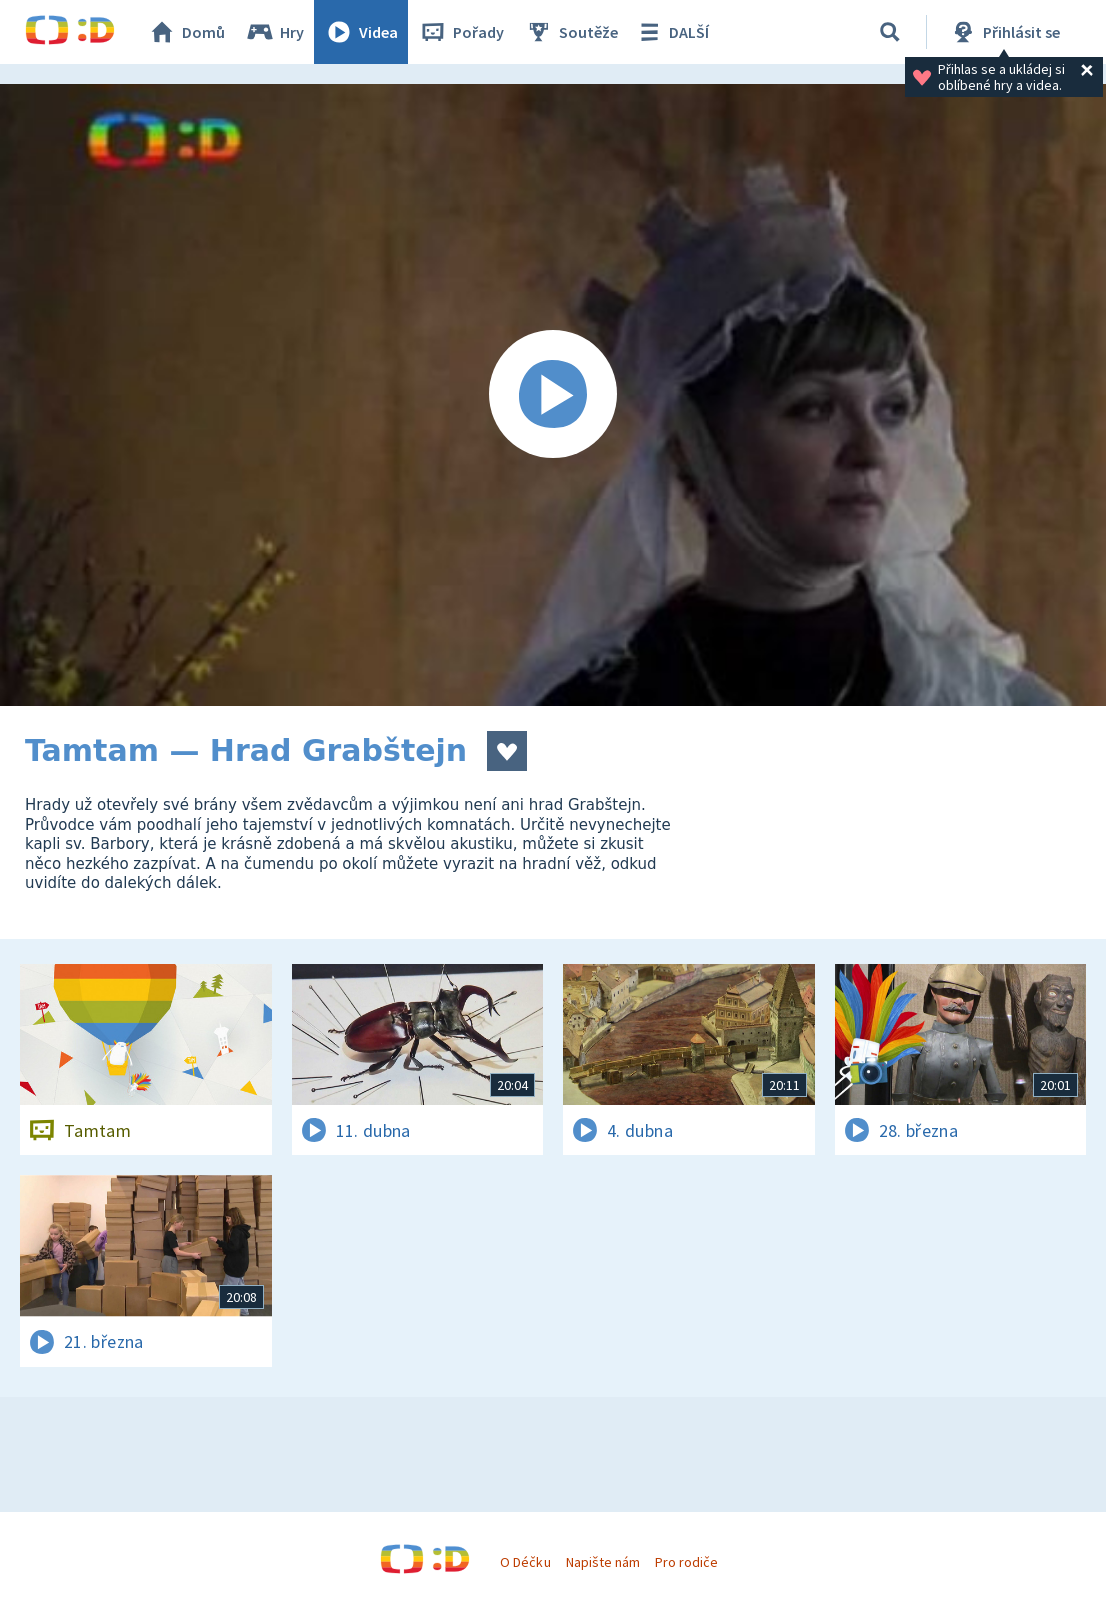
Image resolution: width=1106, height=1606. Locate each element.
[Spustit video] (553, 395)
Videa (361, 32)
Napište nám (603, 1562)
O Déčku (525, 1562)
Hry (274, 32)
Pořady (461, 32)
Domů (186, 32)
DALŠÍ (671, 32)
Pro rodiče (686, 1562)
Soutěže (571, 32)
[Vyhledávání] (890, 32)
